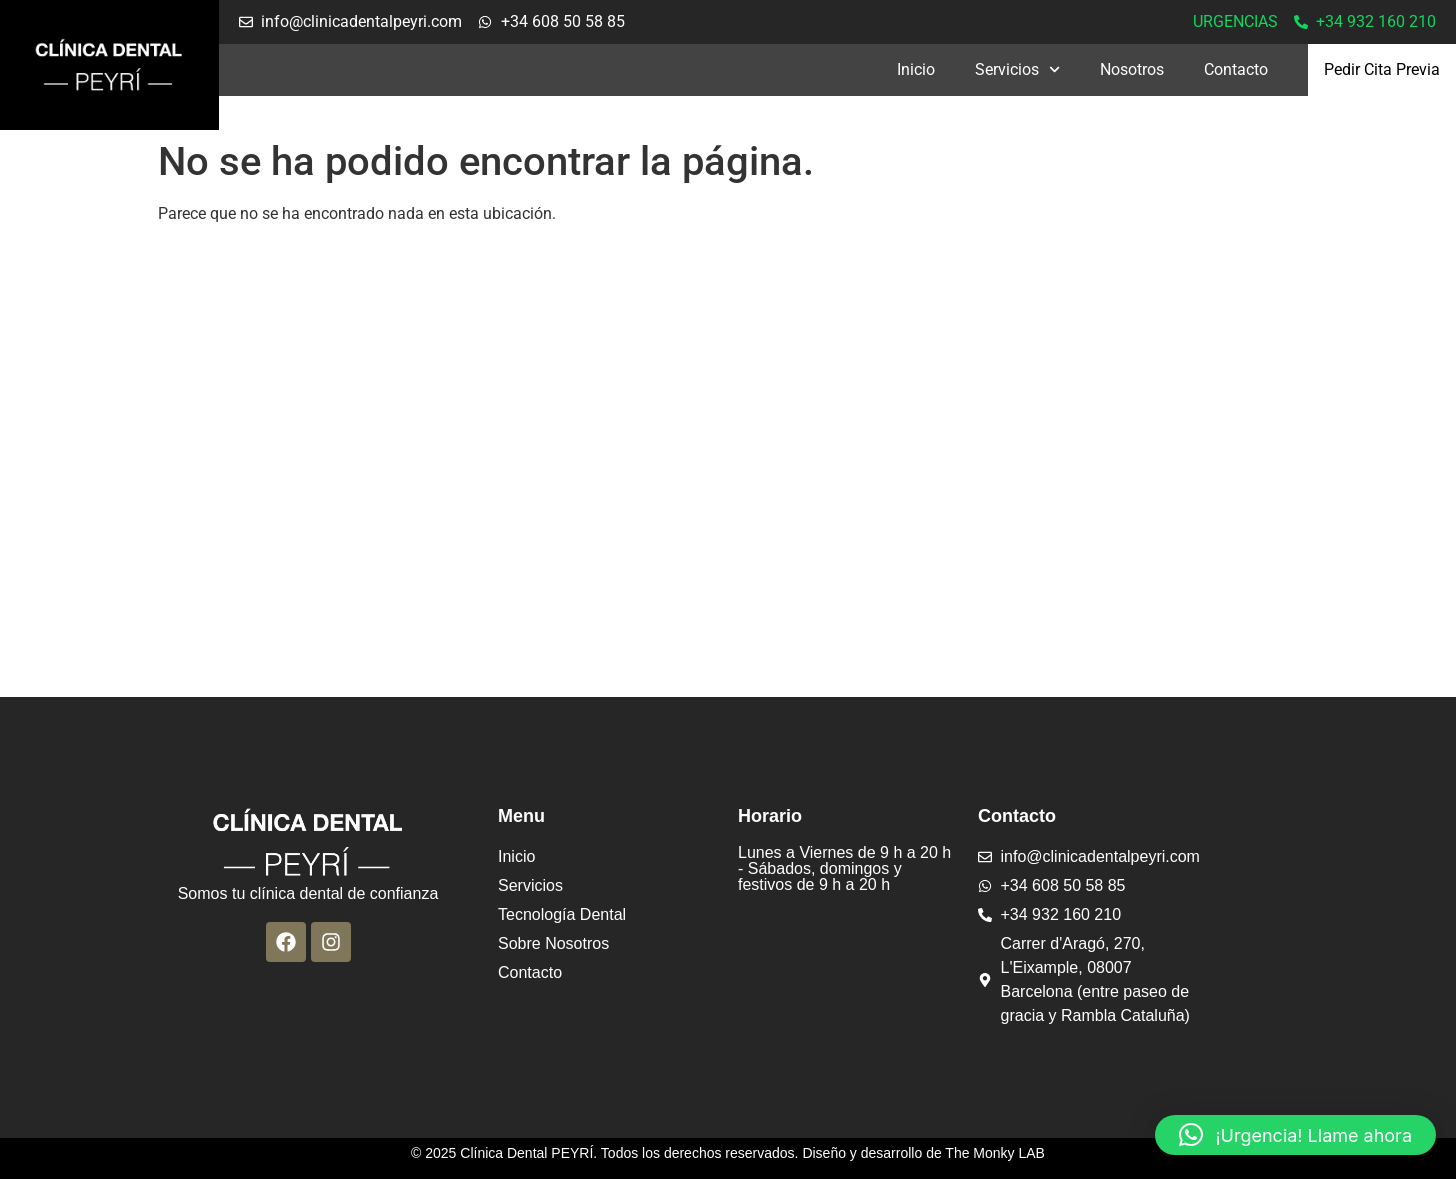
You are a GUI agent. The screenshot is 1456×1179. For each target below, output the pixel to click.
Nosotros (1132, 69)
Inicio (916, 69)
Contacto (1236, 69)
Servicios (1017, 69)
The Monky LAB (995, 1153)
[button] (1295, 1135)
